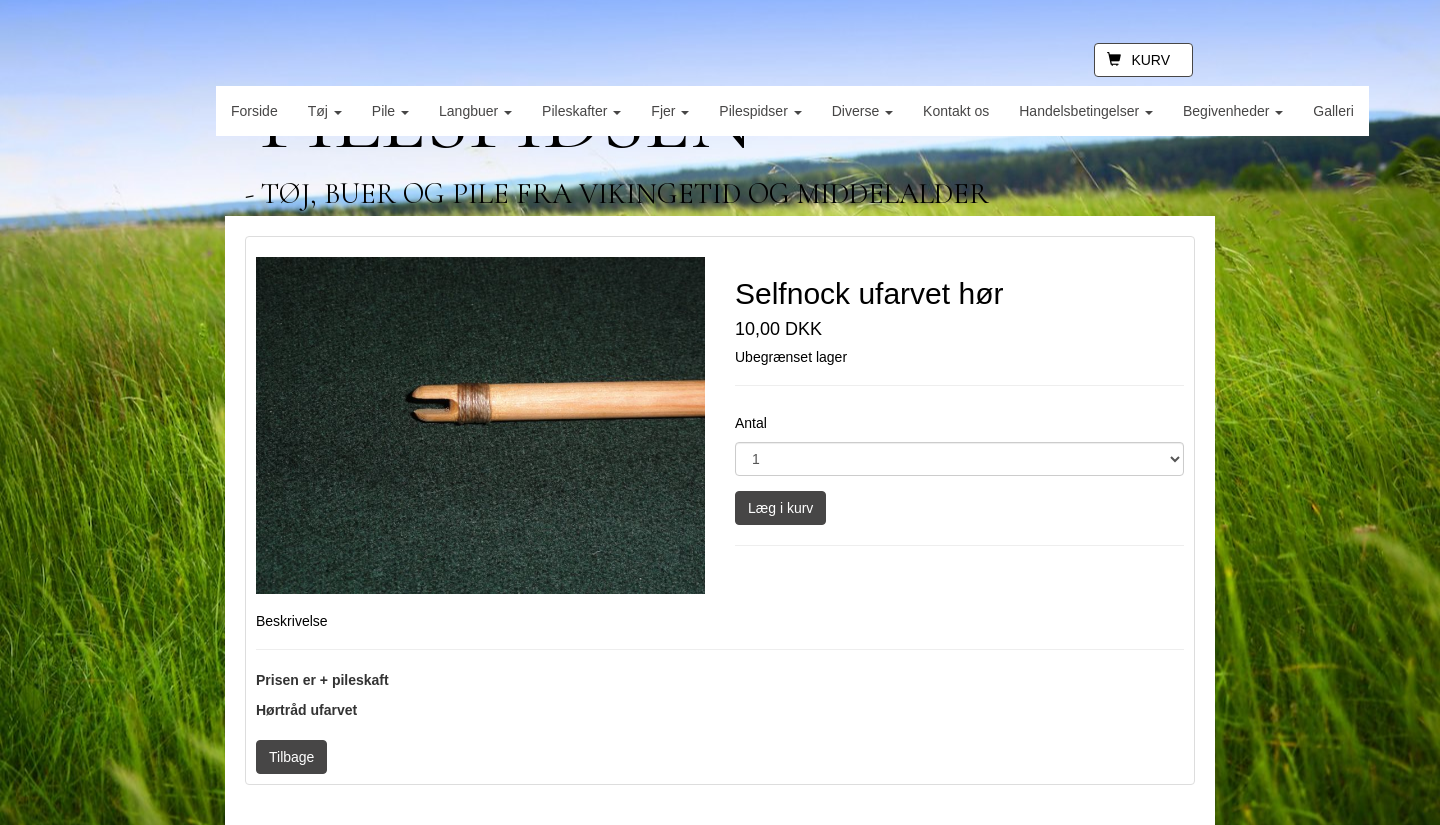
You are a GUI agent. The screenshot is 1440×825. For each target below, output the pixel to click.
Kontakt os (956, 111)
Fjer (670, 111)
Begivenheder (1233, 111)
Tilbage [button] (291, 757)
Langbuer (475, 111)
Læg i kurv (780, 508)
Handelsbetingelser (1086, 111)
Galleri (1333, 111)
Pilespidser (760, 111)
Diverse (862, 111)
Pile (390, 111)
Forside (254, 111)
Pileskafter (581, 111)
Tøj (325, 111)
